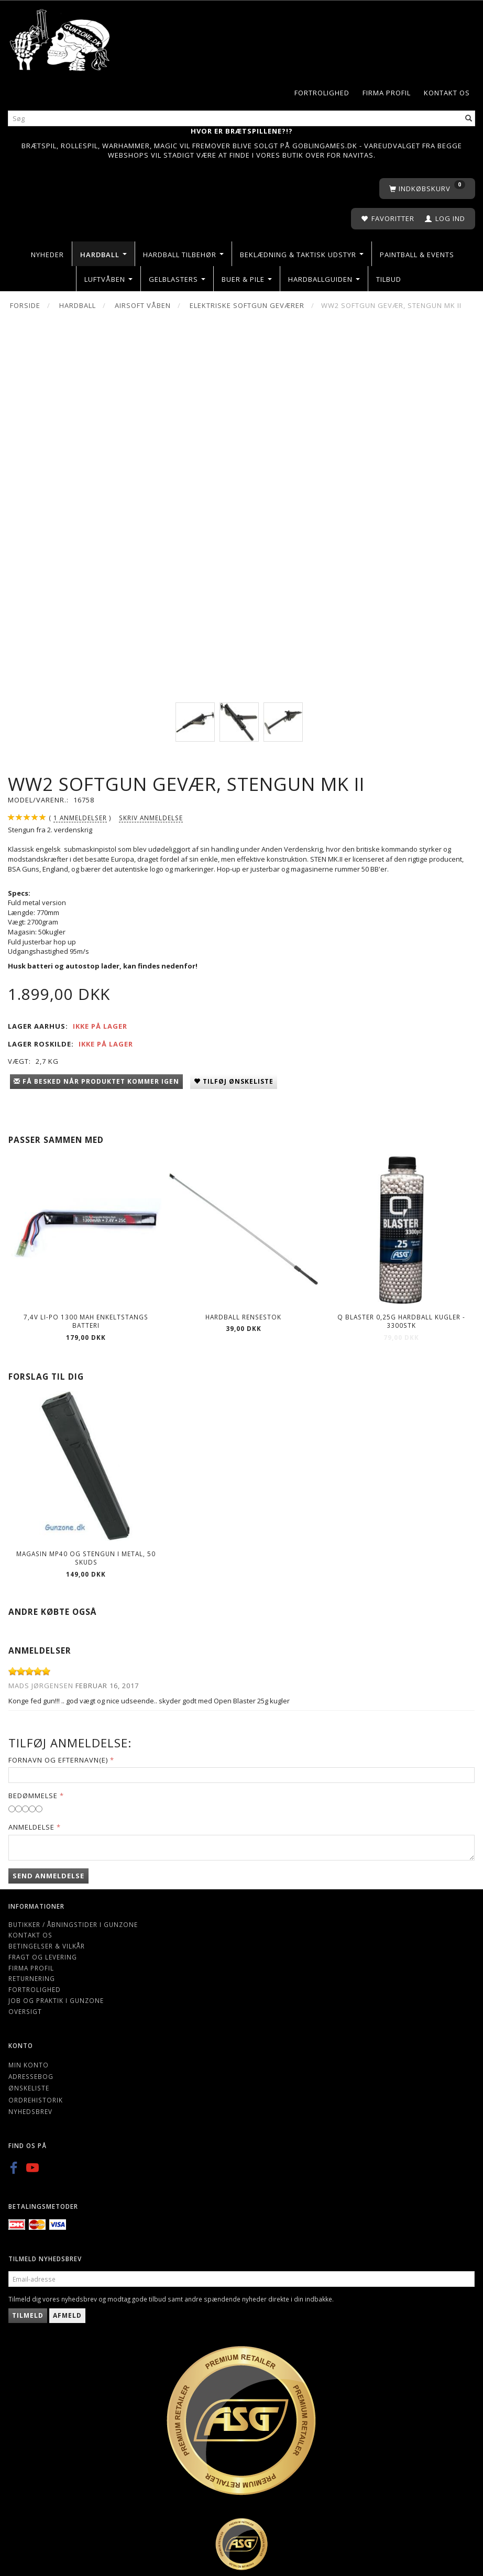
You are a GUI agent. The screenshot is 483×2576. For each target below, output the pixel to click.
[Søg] (469, 119)
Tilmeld (27, 2315)
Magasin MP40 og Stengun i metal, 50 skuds (86, 1558)
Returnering (31, 1978)
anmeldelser (80, 817)
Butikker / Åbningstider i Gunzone (73, 1924)
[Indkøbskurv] (427, 188)
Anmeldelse (31, 1827)
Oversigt (25, 2011)
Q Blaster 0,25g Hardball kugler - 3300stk (401, 1321)
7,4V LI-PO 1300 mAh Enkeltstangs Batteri (86, 1321)
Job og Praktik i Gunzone (56, 2000)
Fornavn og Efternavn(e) (58, 1760)
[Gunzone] (60, 37)
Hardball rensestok (243, 1317)
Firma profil (387, 92)
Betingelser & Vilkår (46, 1946)
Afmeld (67, 2315)
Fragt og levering (42, 1957)
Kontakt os (447, 92)
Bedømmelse (33, 1795)
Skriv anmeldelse (151, 817)
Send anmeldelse (48, 1875)
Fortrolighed (321, 92)
